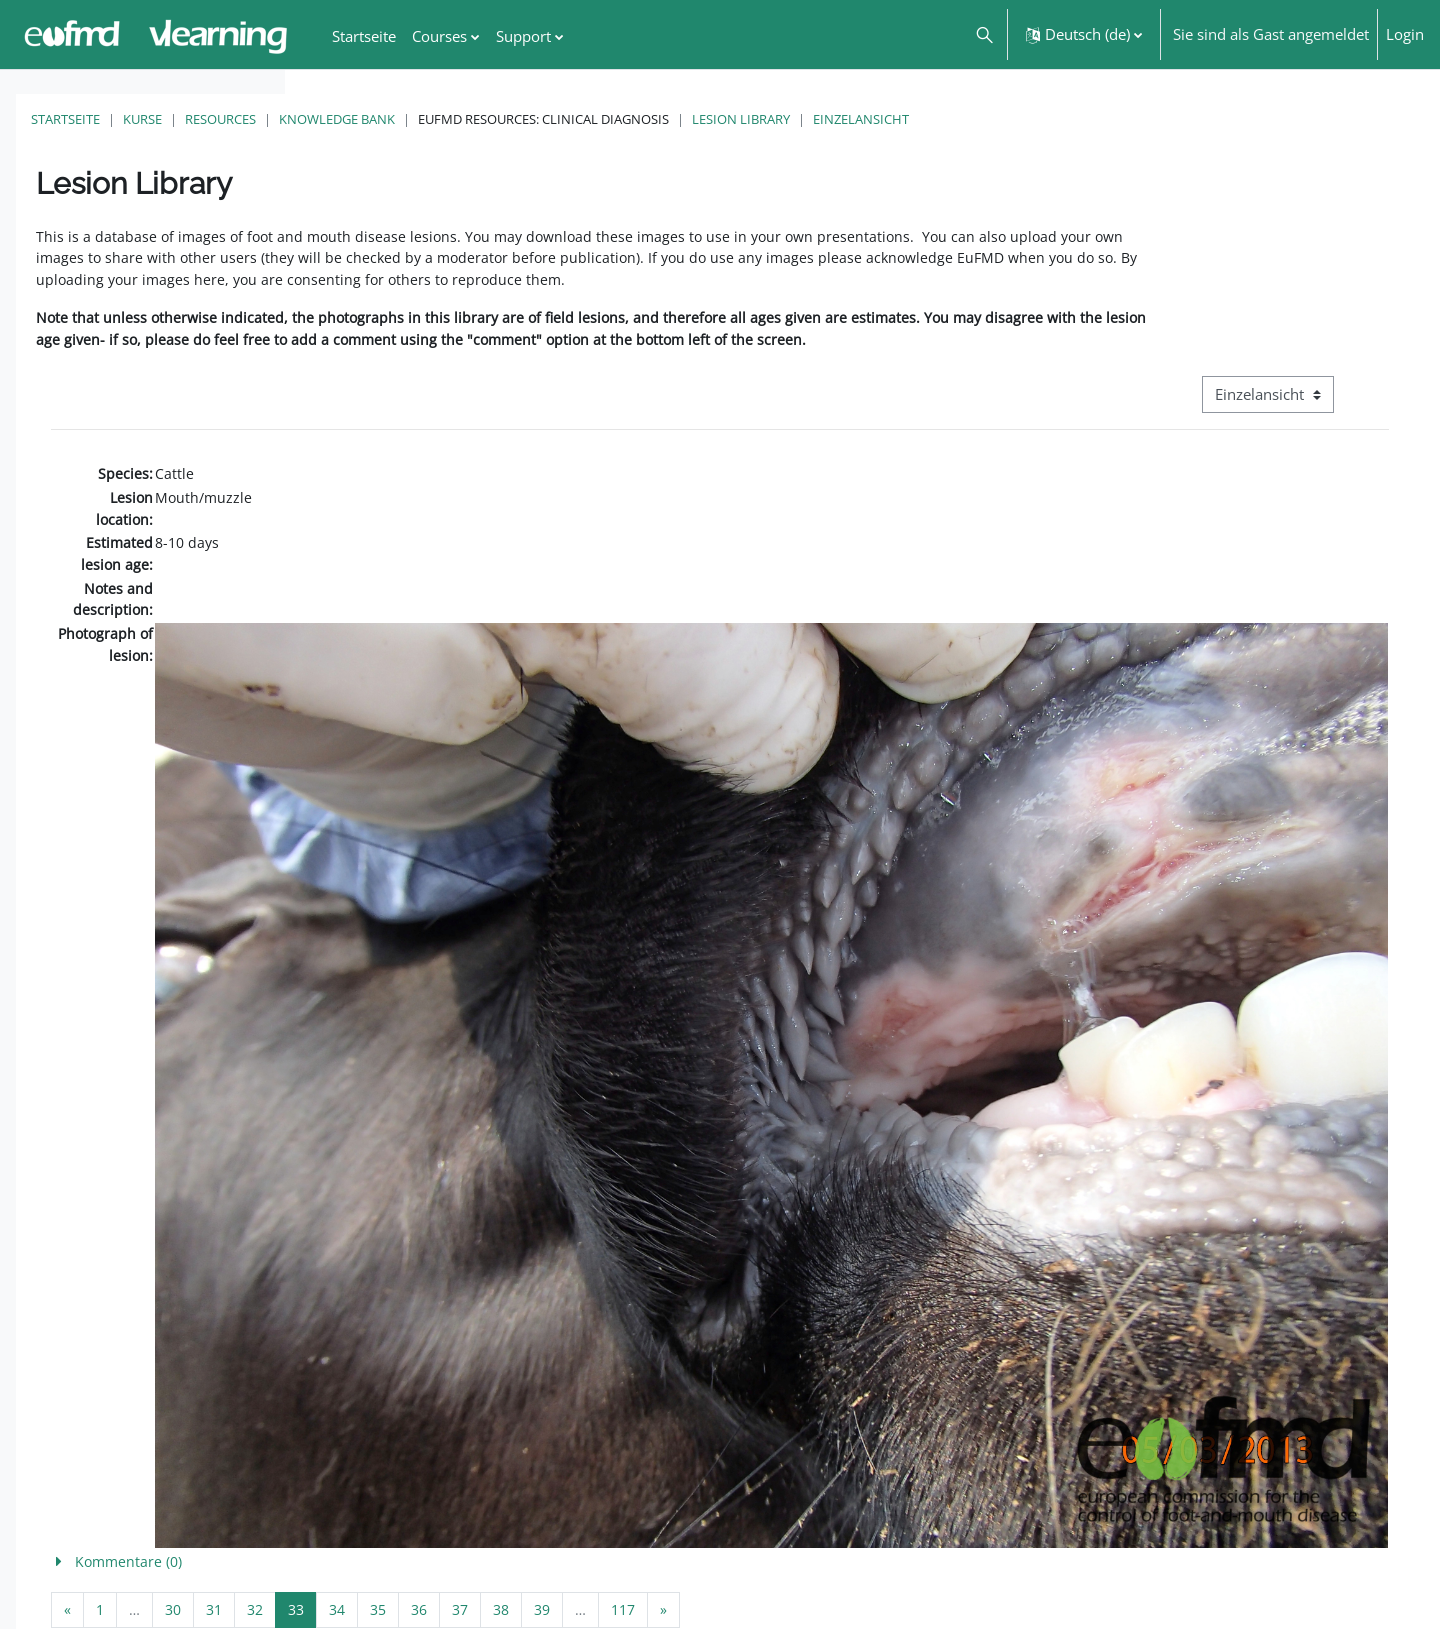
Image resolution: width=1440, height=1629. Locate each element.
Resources (505, 119)
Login (1405, 34)
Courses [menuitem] (439, 36)
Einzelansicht (1146, 119)
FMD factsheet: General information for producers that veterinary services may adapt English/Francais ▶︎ (1226, 1567)
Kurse (427, 119)
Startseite (350, 119)
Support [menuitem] (523, 36)
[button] (983, 34)
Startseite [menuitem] (364, 36)
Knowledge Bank (622, 119)
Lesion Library (1026, 119)
